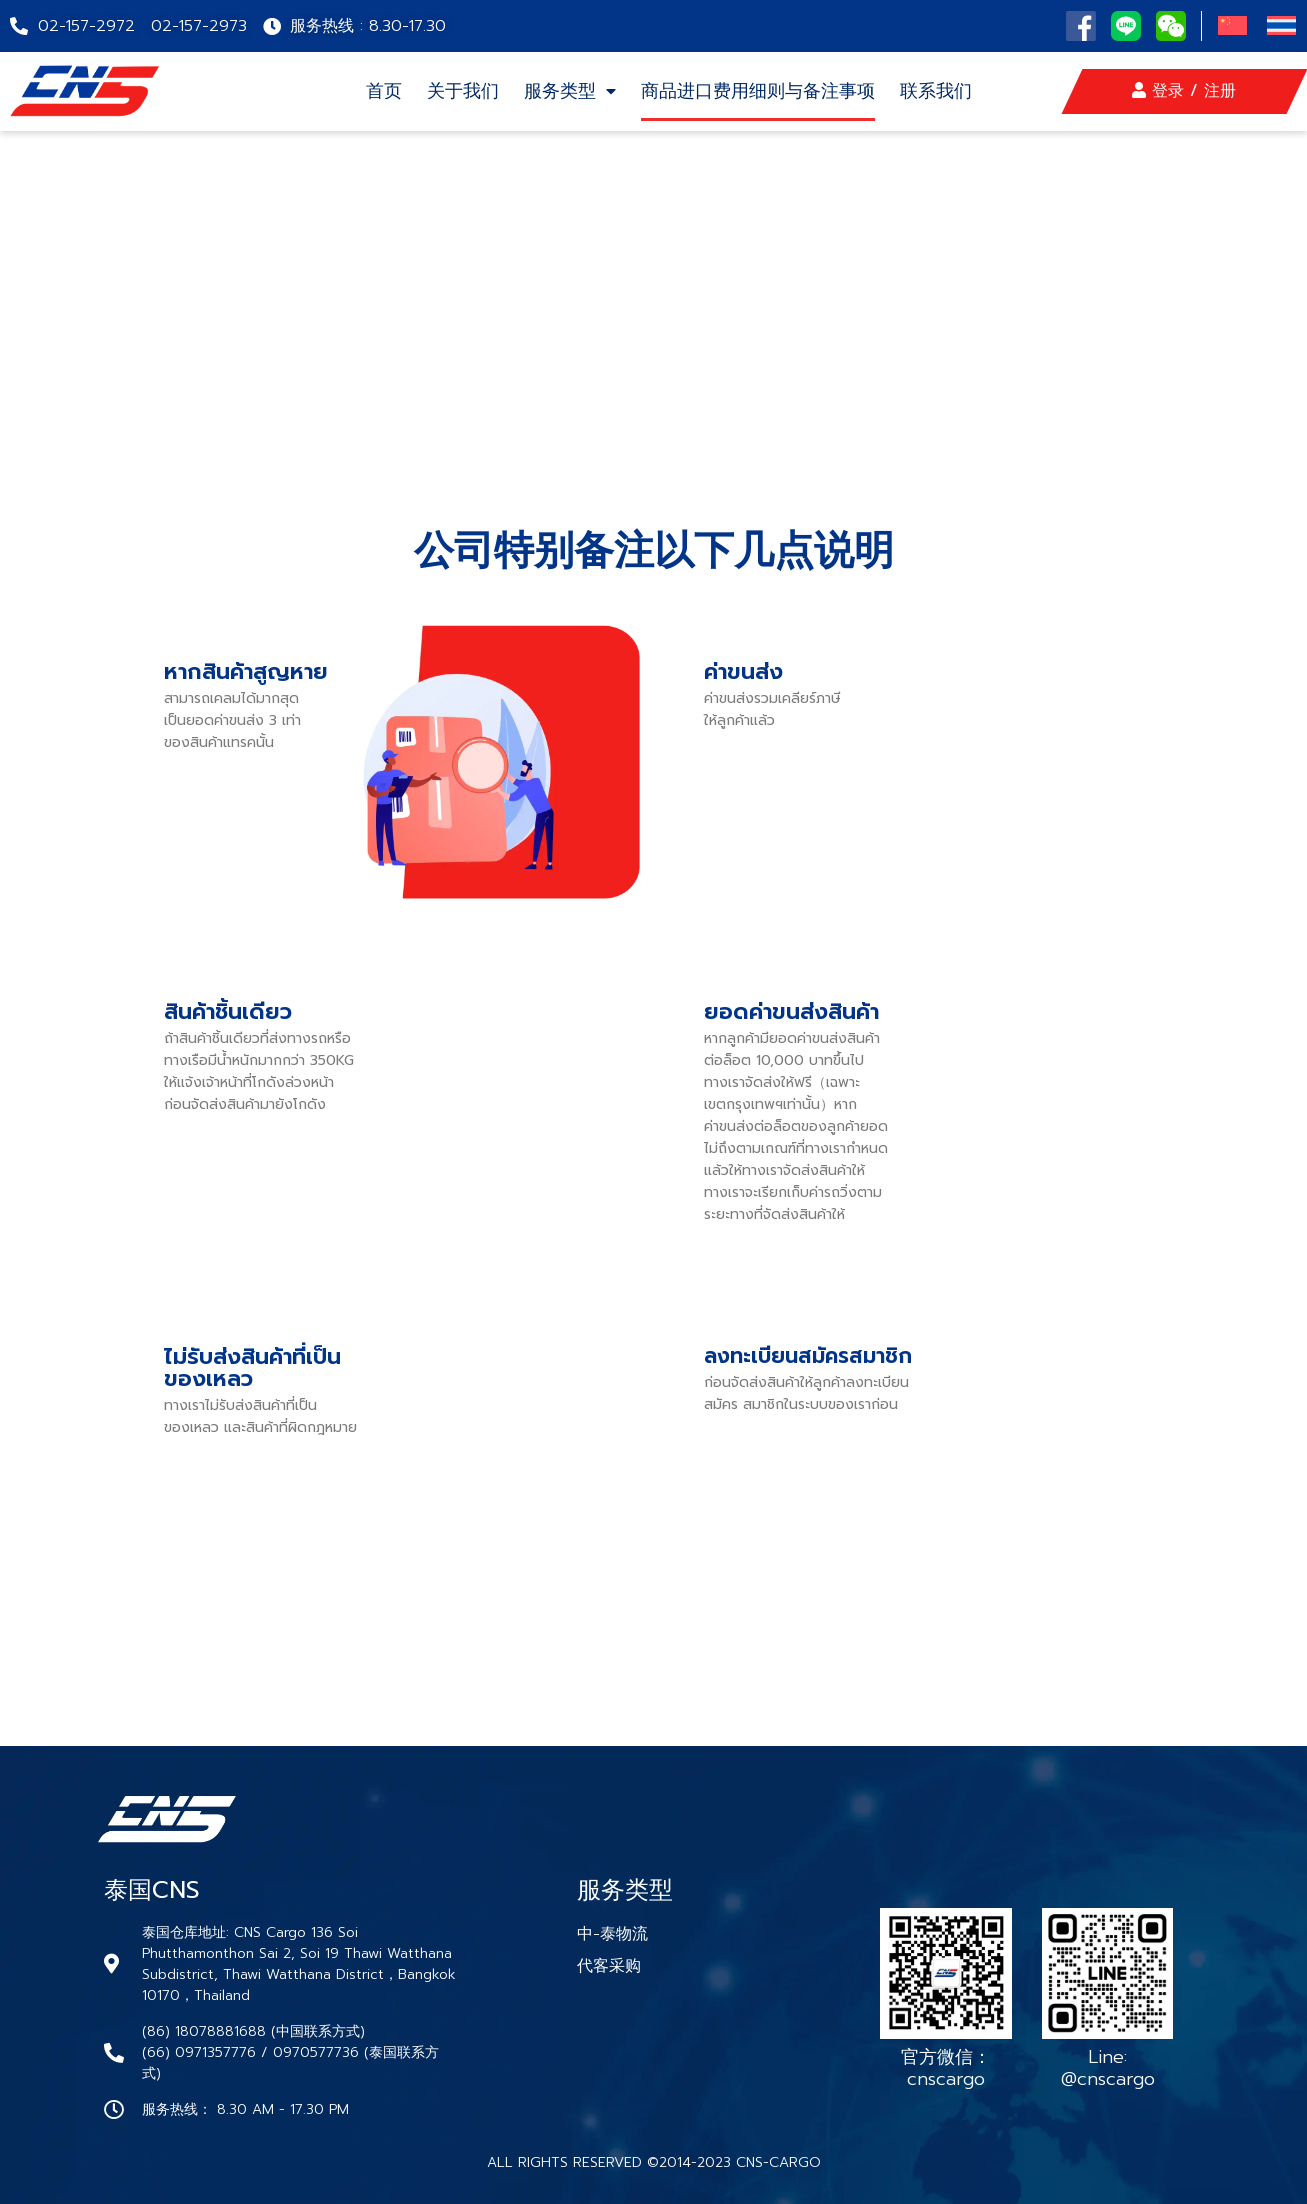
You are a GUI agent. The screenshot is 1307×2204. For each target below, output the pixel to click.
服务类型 (570, 91)
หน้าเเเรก (128, 322)
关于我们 (463, 91)
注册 (1220, 91)
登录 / (1168, 91)
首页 (384, 91)
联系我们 (936, 91)
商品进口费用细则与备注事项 (758, 91)
